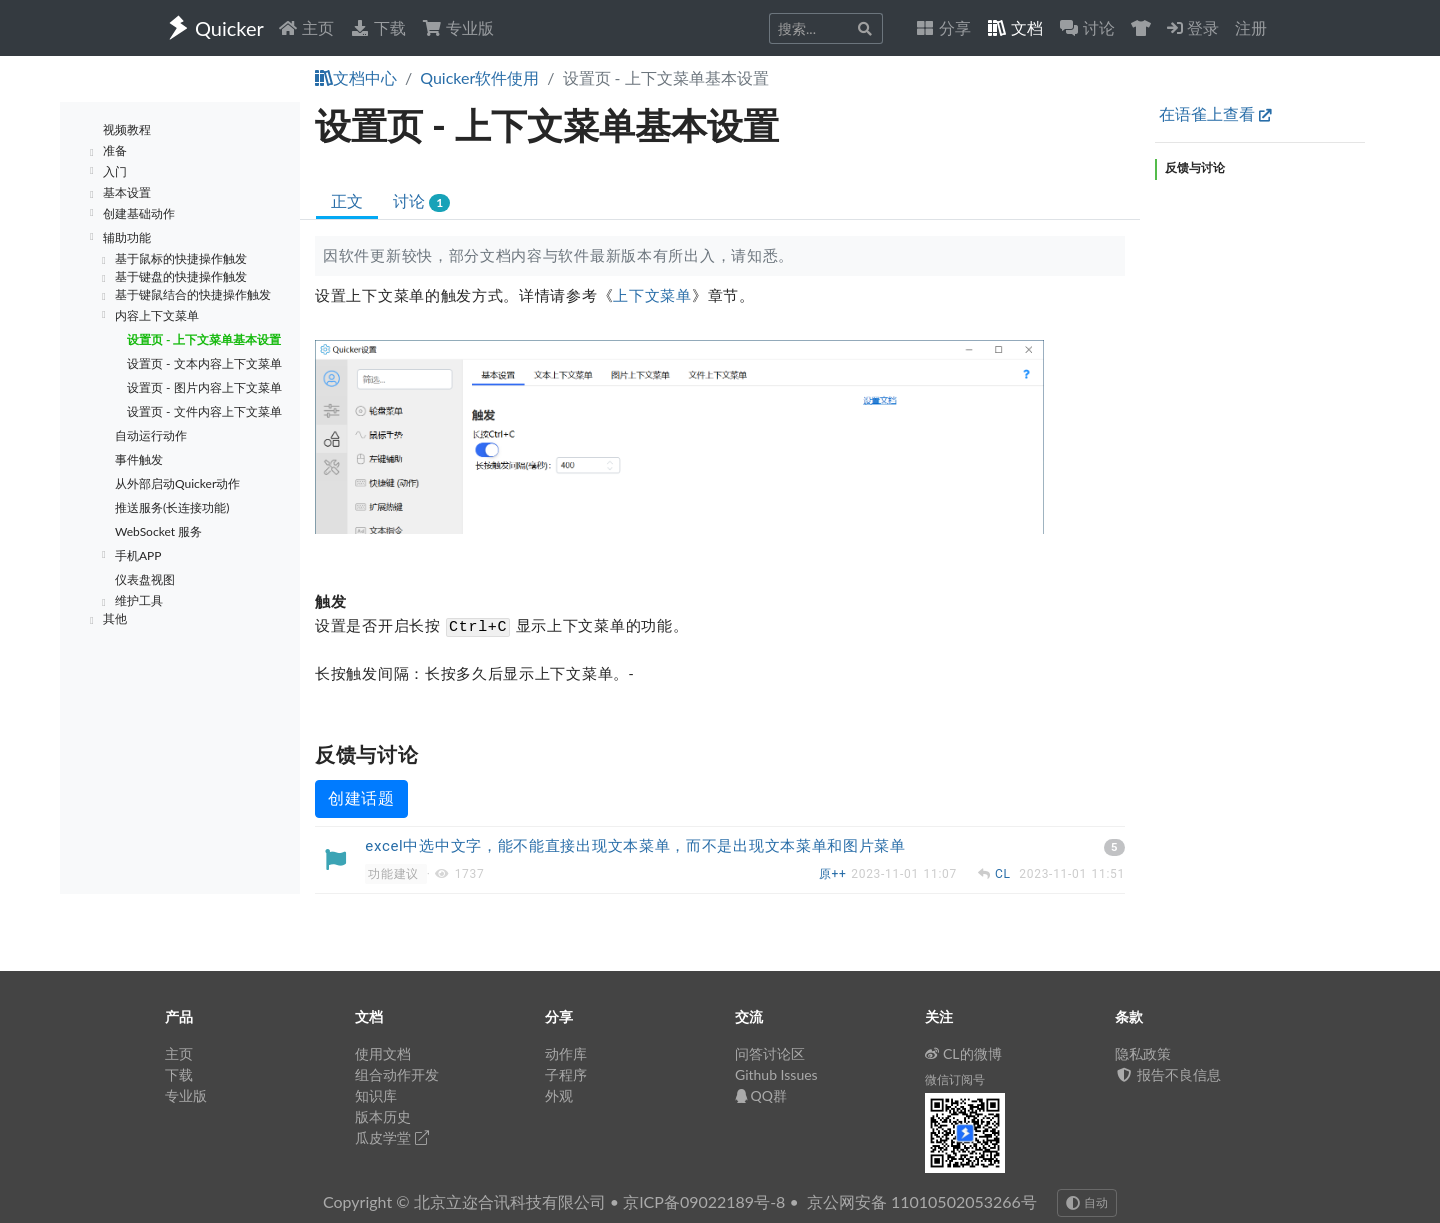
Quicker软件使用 (479, 77)
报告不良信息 (1168, 1074)
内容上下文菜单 (157, 315)
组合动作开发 (397, 1074)
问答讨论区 (770, 1053)
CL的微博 (963, 1053)
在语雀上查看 (1215, 113)
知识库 (376, 1095)
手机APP (138, 555)
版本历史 (383, 1116)
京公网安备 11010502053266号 (922, 1201)
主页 (306, 27)
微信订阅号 (955, 1079)
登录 (1193, 27)
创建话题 (361, 798)
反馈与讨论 (1195, 167)
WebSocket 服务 (158, 531)
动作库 (566, 1053)
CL (1005, 874)
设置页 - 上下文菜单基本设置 (204, 339)
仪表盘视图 (145, 579)
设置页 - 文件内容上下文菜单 (204, 411)
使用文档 (383, 1053)
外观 (559, 1095)
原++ (835, 874)
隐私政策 (1143, 1053)
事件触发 (139, 459)
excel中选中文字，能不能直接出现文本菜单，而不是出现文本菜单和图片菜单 (635, 846)
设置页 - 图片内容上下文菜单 (204, 387)
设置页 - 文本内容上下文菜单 (204, 363)
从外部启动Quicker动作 (177, 483)
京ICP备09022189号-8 (704, 1201)
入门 (115, 171)
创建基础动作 (139, 213)
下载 (378, 27)
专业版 (458, 27)
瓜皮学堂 (392, 1137)
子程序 (566, 1074)
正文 (347, 200)
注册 (1251, 27)
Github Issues (776, 1074)
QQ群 (761, 1095)
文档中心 (356, 77)
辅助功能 (127, 237)
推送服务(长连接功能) (172, 507)
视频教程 (127, 129)
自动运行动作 (151, 435)
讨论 (421, 201)
